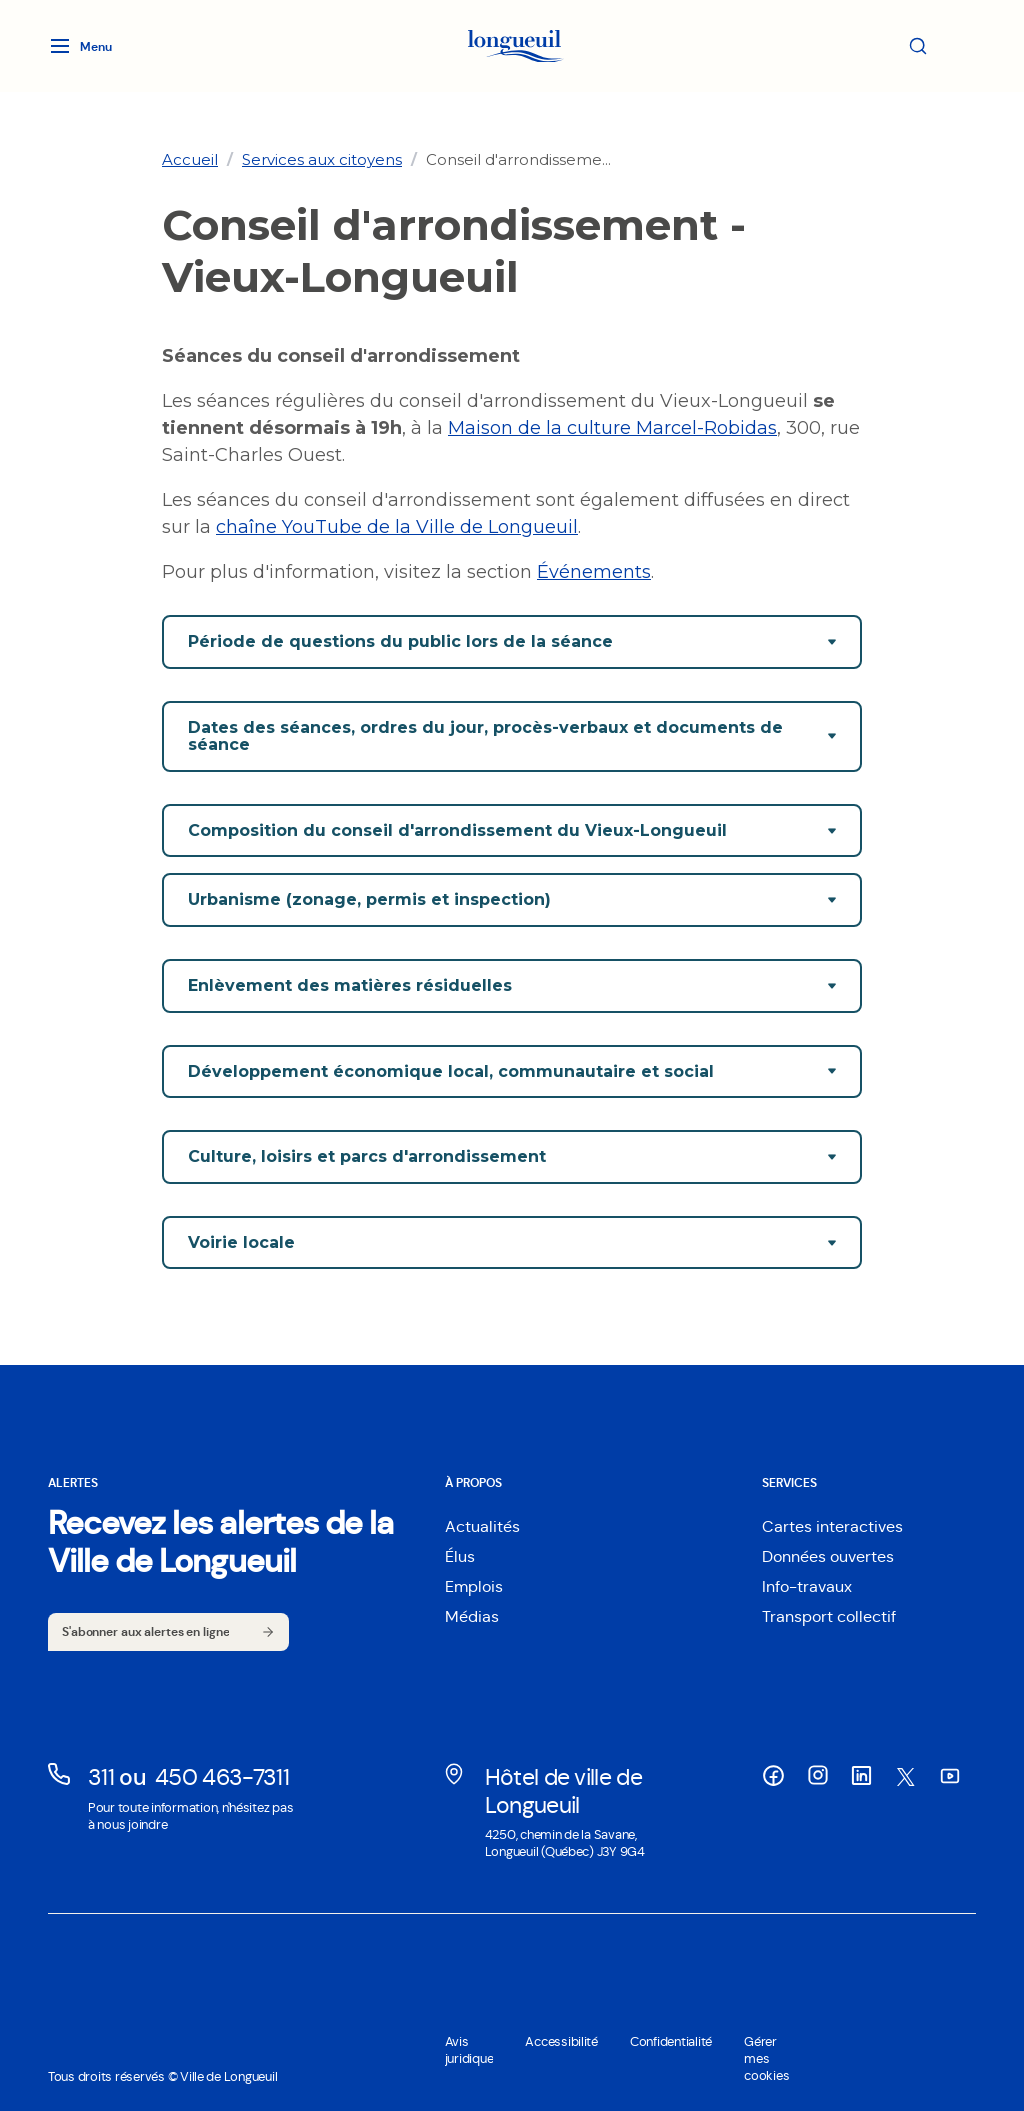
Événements (594, 572)
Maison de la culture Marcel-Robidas (612, 428)
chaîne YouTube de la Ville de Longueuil (397, 527)
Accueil (190, 159)
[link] (190, 159)
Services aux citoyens (322, 159)
